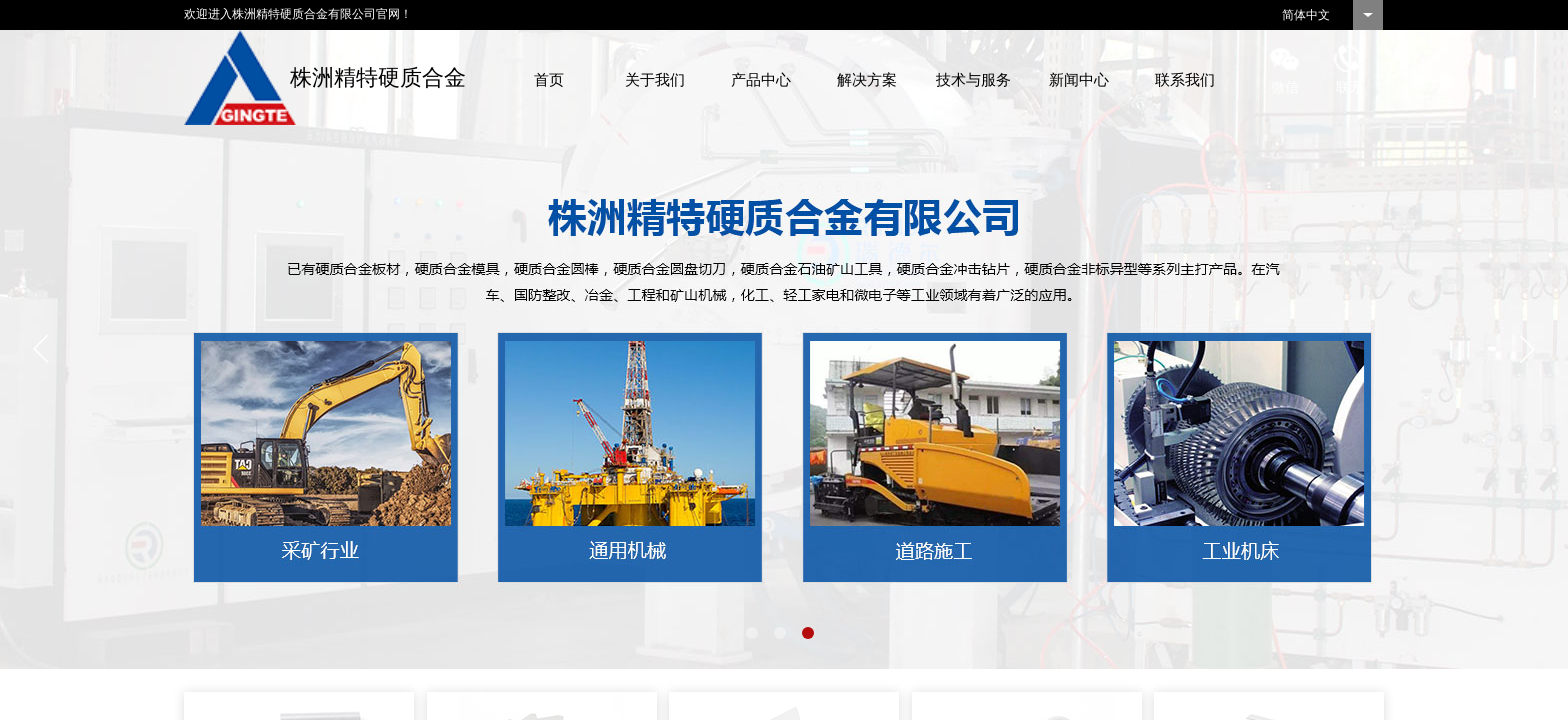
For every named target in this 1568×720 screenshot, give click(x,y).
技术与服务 (973, 80)
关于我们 (655, 80)
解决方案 (867, 80)
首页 (549, 80)
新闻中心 (1079, 80)
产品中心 (761, 80)
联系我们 (1185, 80)
